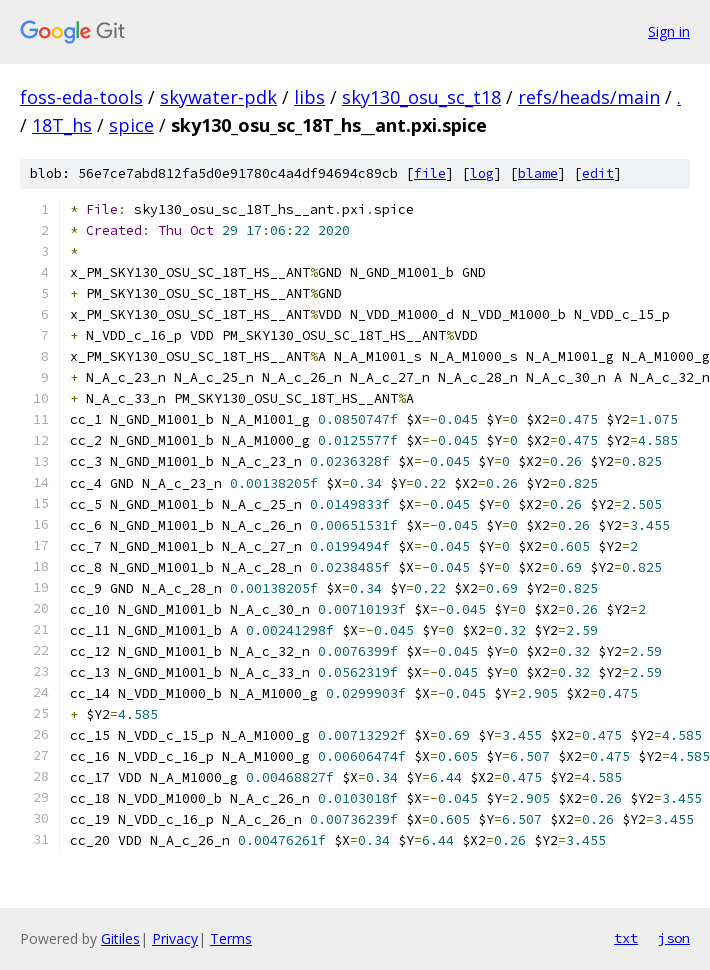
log (482, 173)
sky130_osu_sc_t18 (421, 97)
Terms (231, 938)
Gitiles (120, 938)
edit (598, 173)
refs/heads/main (589, 97)
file (430, 173)
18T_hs (62, 125)
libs (309, 97)
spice (131, 125)
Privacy (175, 938)
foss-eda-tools (81, 97)
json (674, 938)
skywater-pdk (218, 97)
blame (538, 173)
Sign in (669, 31)
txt (626, 938)
